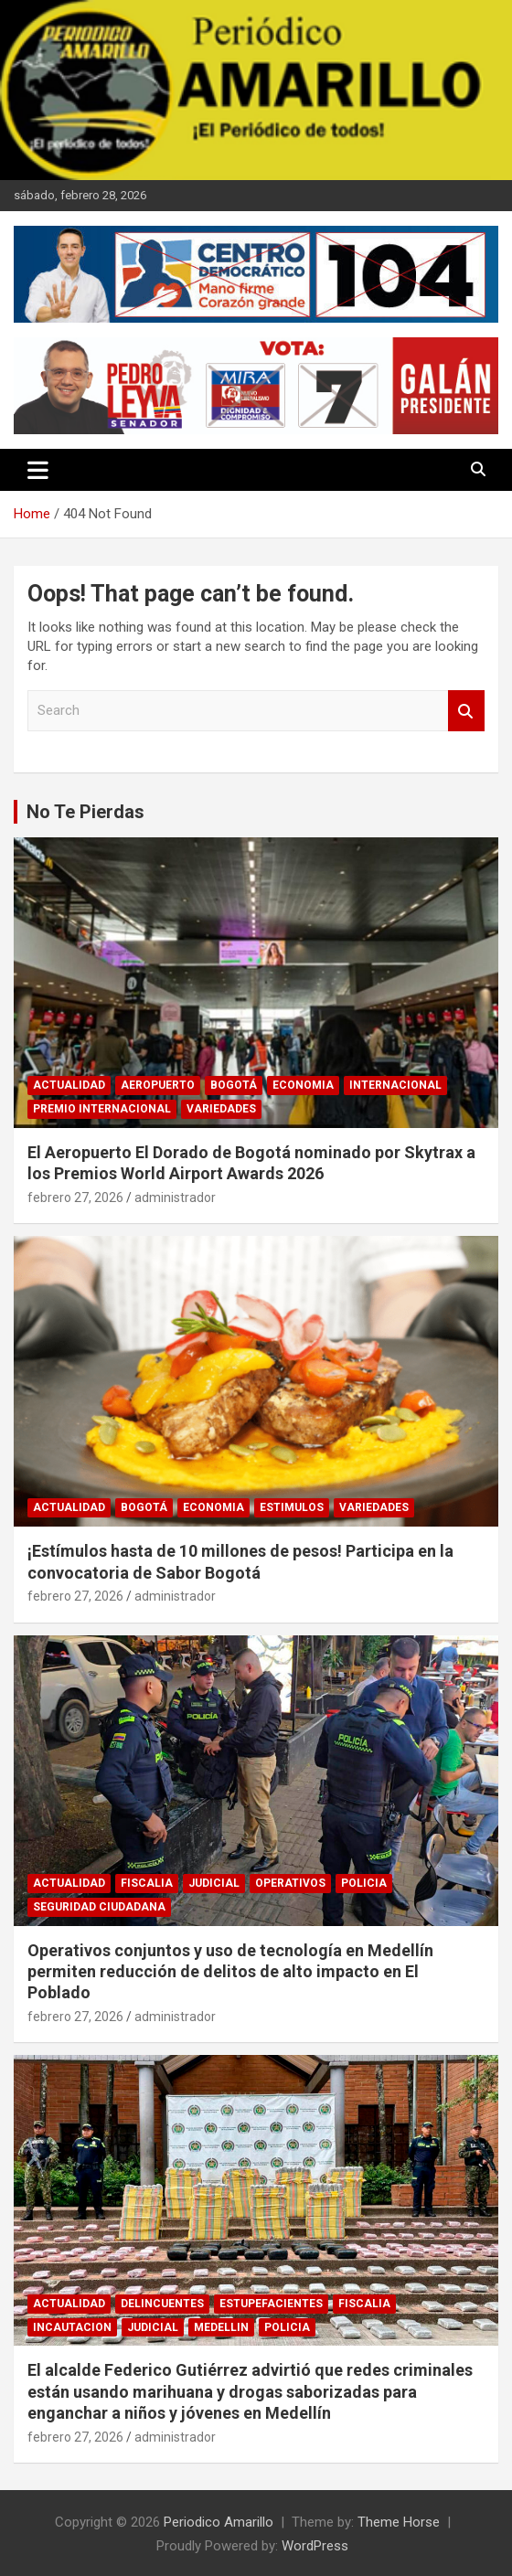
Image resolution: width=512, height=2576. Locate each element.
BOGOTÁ (233, 1085)
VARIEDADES (221, 1108)
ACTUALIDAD (69, 1085)
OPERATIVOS (290, 1883)
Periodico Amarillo (218, 2522)
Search (466, 710)
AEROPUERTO (158, 1085)
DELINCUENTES (162, 2303)
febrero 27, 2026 (75, 1197)
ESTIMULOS (292, 1507)
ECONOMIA (303, 1085)
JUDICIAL (214, 1883)
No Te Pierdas (85, 812)
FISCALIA (147, 1883)
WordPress (315, 2546)
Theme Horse (398, 2522)
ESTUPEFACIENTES (271, 2303)
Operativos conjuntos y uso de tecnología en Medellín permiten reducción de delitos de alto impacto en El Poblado (230, 1972)
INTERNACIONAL (395, 1085)
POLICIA (364, 1883)
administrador (175, 1197)
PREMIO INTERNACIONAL (102, 1108)
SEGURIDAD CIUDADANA (99, 1906)
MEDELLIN (221, 2327)
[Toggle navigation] (38, 470)
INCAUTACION (72, 2327)
